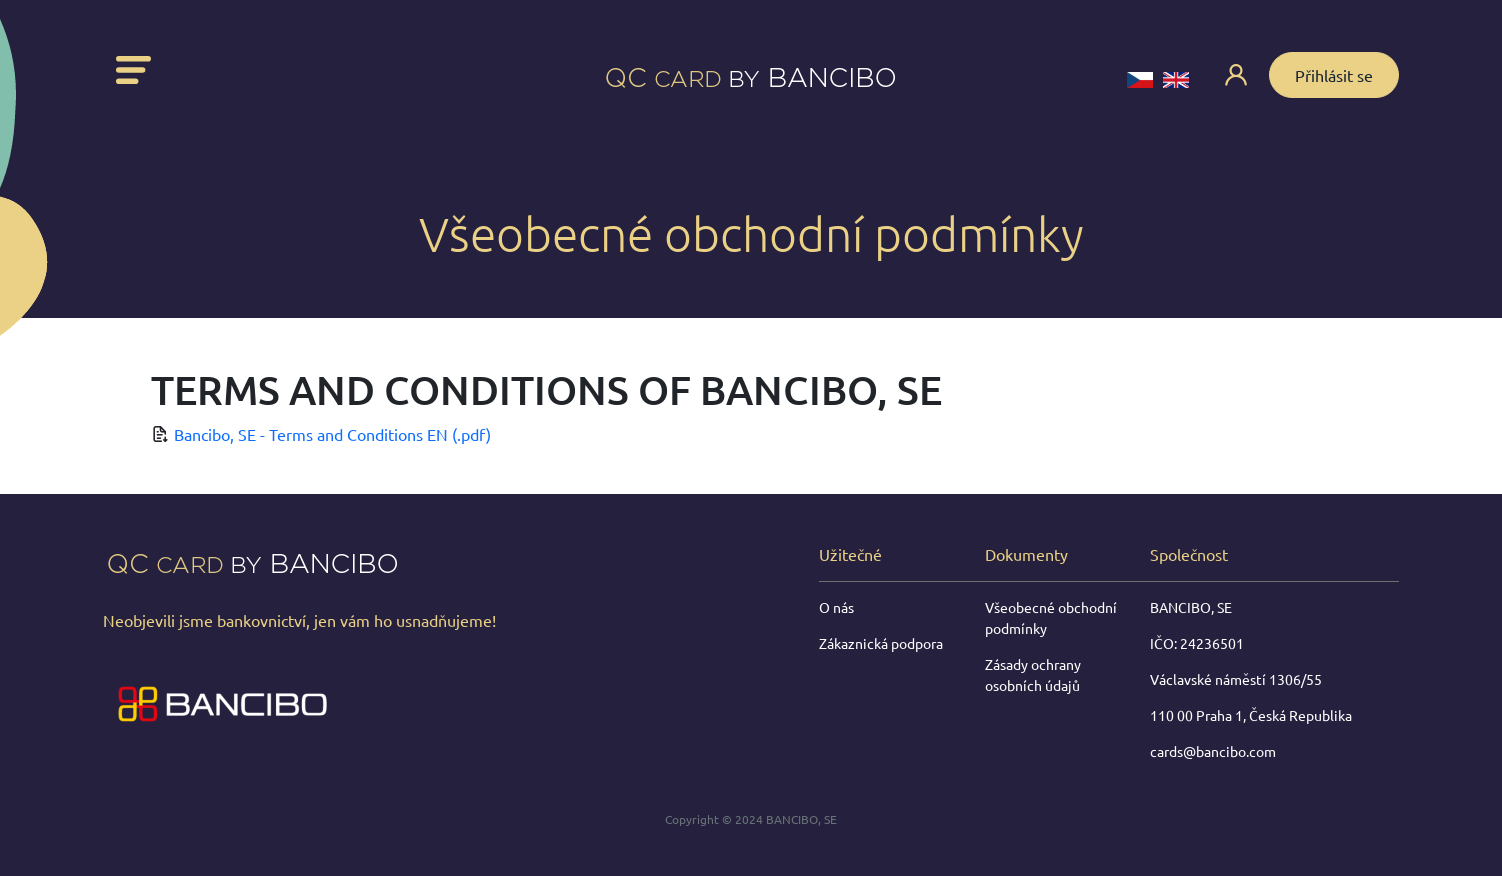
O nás (836, 607)
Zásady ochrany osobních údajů (1033, 674)
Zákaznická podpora (881, 643)
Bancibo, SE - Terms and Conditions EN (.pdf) (332, 434)
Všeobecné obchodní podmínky (1051, 617)
